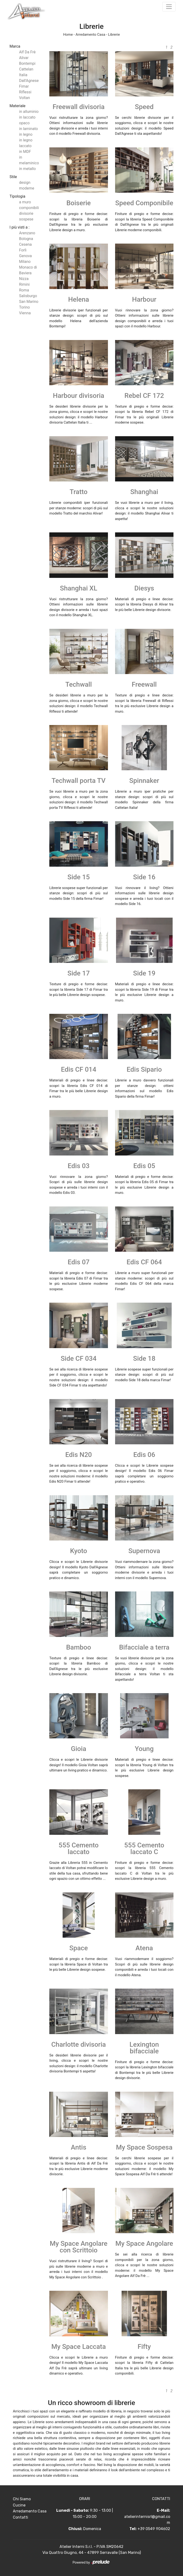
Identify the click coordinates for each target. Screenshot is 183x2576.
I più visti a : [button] (20, 227)
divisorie (26, 213)
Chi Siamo (22, 2499)
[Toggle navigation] (169, 6)
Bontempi (27, 63)
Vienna (25, 313)
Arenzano (27, 233)
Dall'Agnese (29, 80)
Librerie (114, 34)
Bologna (26, 238)
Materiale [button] (17, 106)
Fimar (24, 86)
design (24, 182)
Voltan (24, 97)
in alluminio (29, 111)
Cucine (19, 2505)
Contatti (20, 2517)
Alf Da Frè (27, 52)
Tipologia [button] (17, 196)
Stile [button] (13, 177)
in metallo (27, 168)
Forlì (22, 250)
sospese (26, 219)
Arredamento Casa (90, 34)
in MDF (25, 151)
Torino (24, 307)
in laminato (28, 128)
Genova (25, 256)
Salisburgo (28, 296)
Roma (24, 290)
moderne (26, 188)
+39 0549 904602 (153, 2528)
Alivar (24, 57)
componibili (29, 207)
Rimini (24, 284)
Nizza (24, 278)
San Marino (28, 301)
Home (68, 34)
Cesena (25, 244)
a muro (25, 202)
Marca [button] (15, 46)
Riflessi (25, 92)
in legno (25, 134)
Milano (24, 261)
